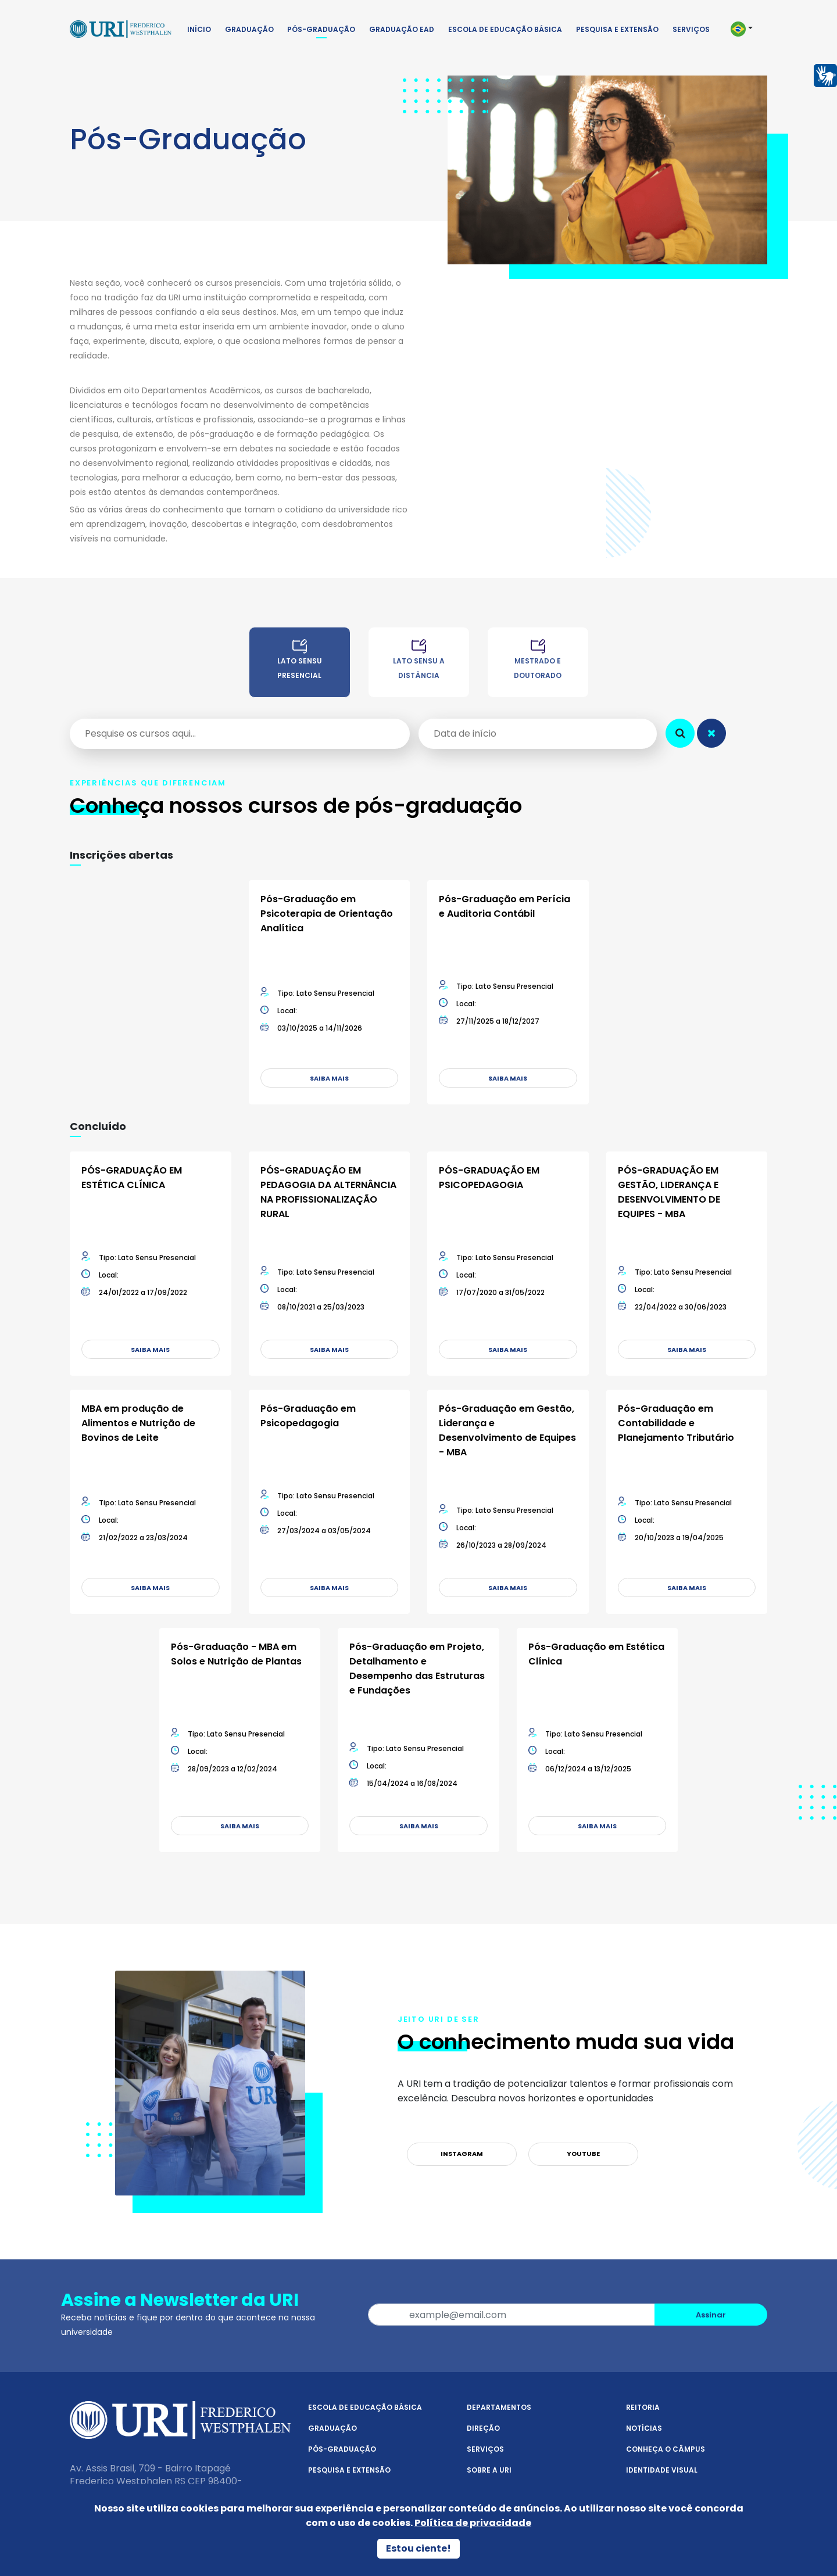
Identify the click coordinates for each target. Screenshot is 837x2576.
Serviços (691, 29)
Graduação (249, 29)
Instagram (462, 2153)
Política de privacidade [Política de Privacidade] (472, 2523)
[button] (747, 29)
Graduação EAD (401, 29)
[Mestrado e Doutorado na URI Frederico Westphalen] (538, 668)
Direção (483, 2428)
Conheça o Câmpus (665, 2449)
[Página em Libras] (825, 74)
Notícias (644, 2428)
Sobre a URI (489, 2470)
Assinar (711, 2314)
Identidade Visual (662, 2470)
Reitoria (643, 2407)
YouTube (583, 2153)
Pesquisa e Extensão (617, 29)
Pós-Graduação (321, 29)
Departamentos (499, 2407)
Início (199, 29)
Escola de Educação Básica (505, 29)
